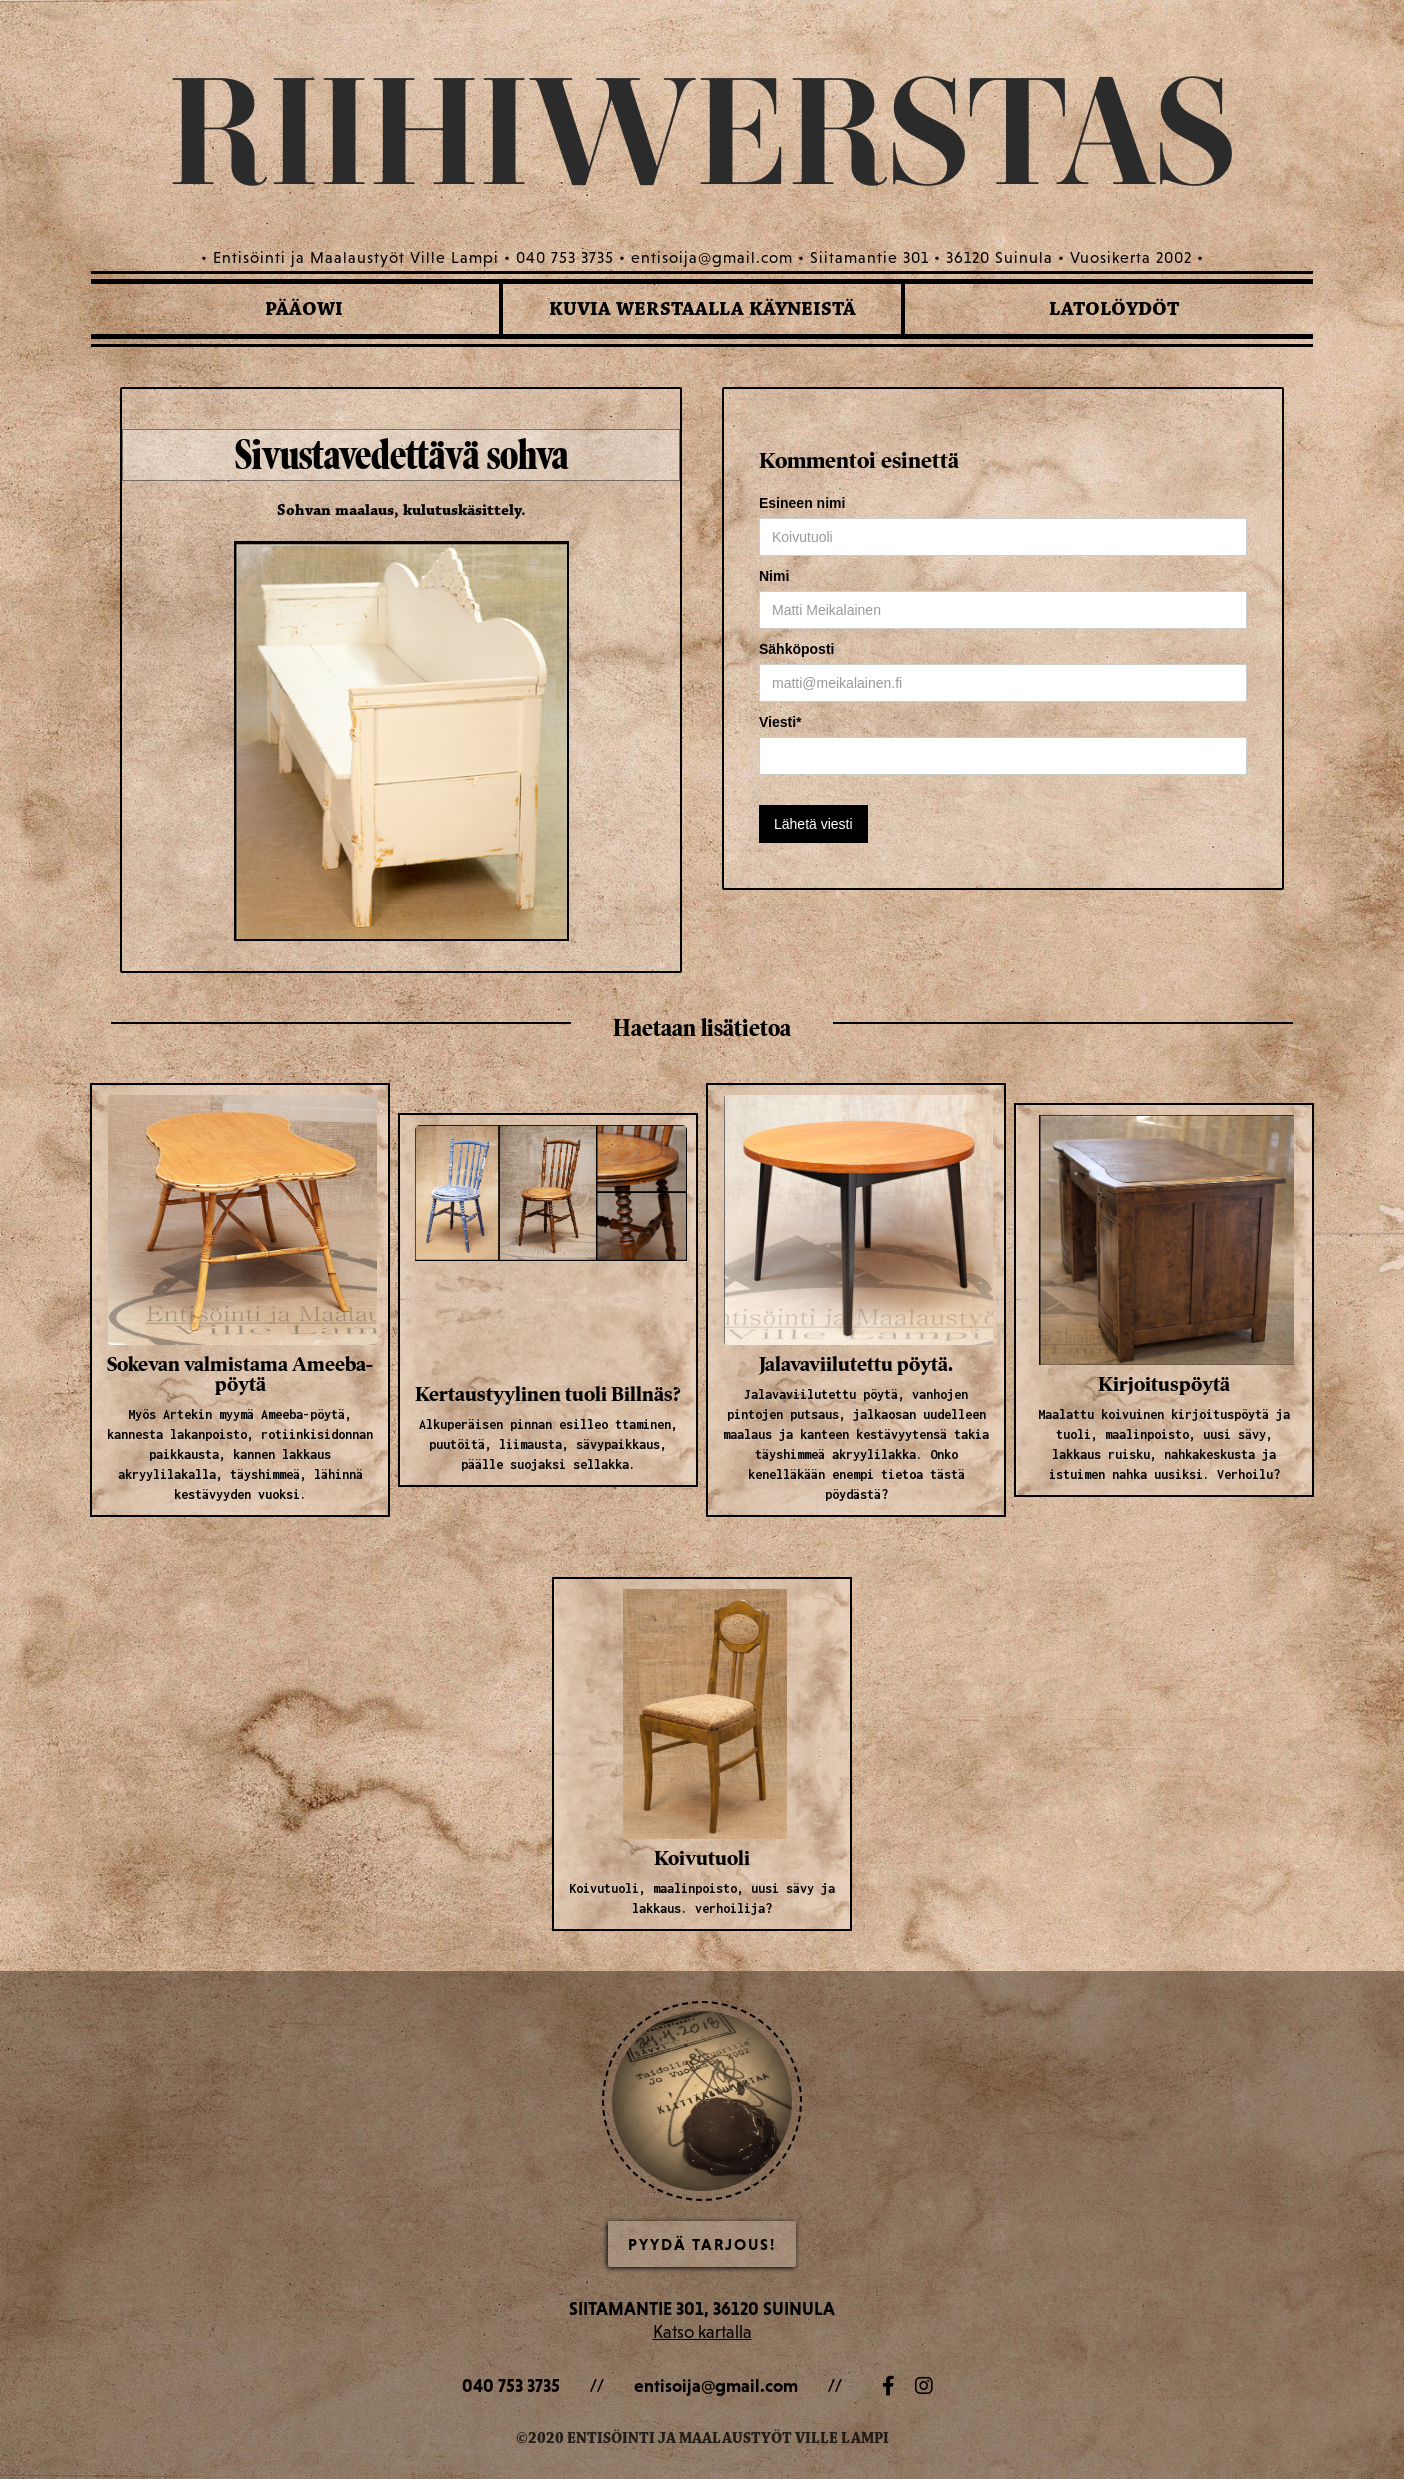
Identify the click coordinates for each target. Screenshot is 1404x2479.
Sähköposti (796, 649)
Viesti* (780, 722)
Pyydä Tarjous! (702, 2244)
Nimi (774, 576)
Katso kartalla (702, 2331)
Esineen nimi (802, 503)
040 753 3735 (511, 2385)
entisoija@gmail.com (716, 2385)
